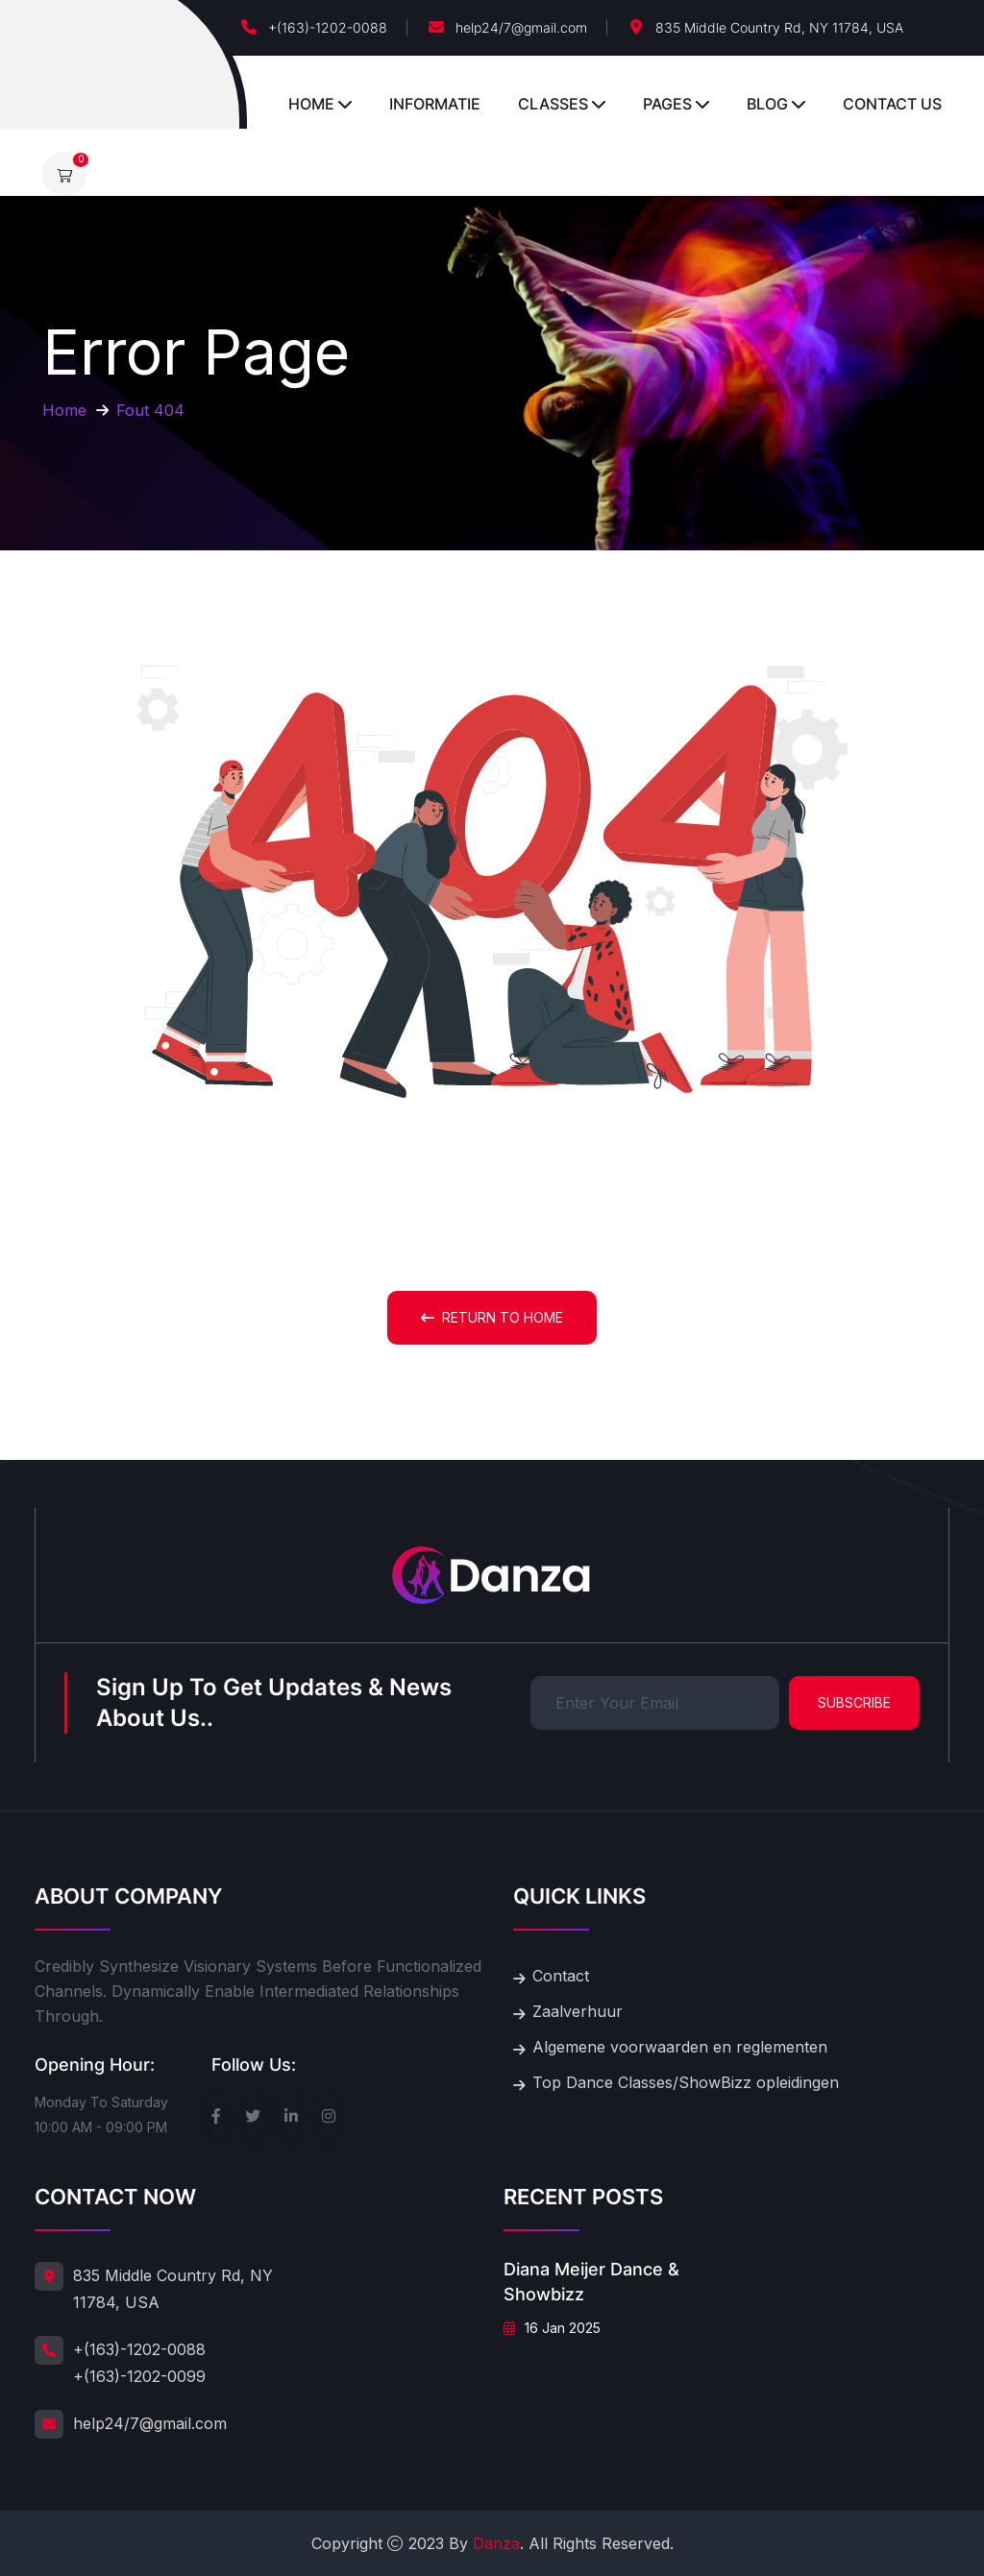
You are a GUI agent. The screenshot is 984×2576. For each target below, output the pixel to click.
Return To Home (492, 1317)
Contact (560, 1975)
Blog (767, 103)
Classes (553, 103)
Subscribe (854, 1702)
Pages (667, 103)
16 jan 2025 (552, 2328)
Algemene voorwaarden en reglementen (679, 2046)
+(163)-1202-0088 (327, 27)
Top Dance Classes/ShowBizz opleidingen (685, 2082)
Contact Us (892, 103)
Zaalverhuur (577, 2011)
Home (311, 103)
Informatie (434, 103)
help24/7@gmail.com (521, 27)
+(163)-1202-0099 (139, 2376)
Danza (496, 2543)
